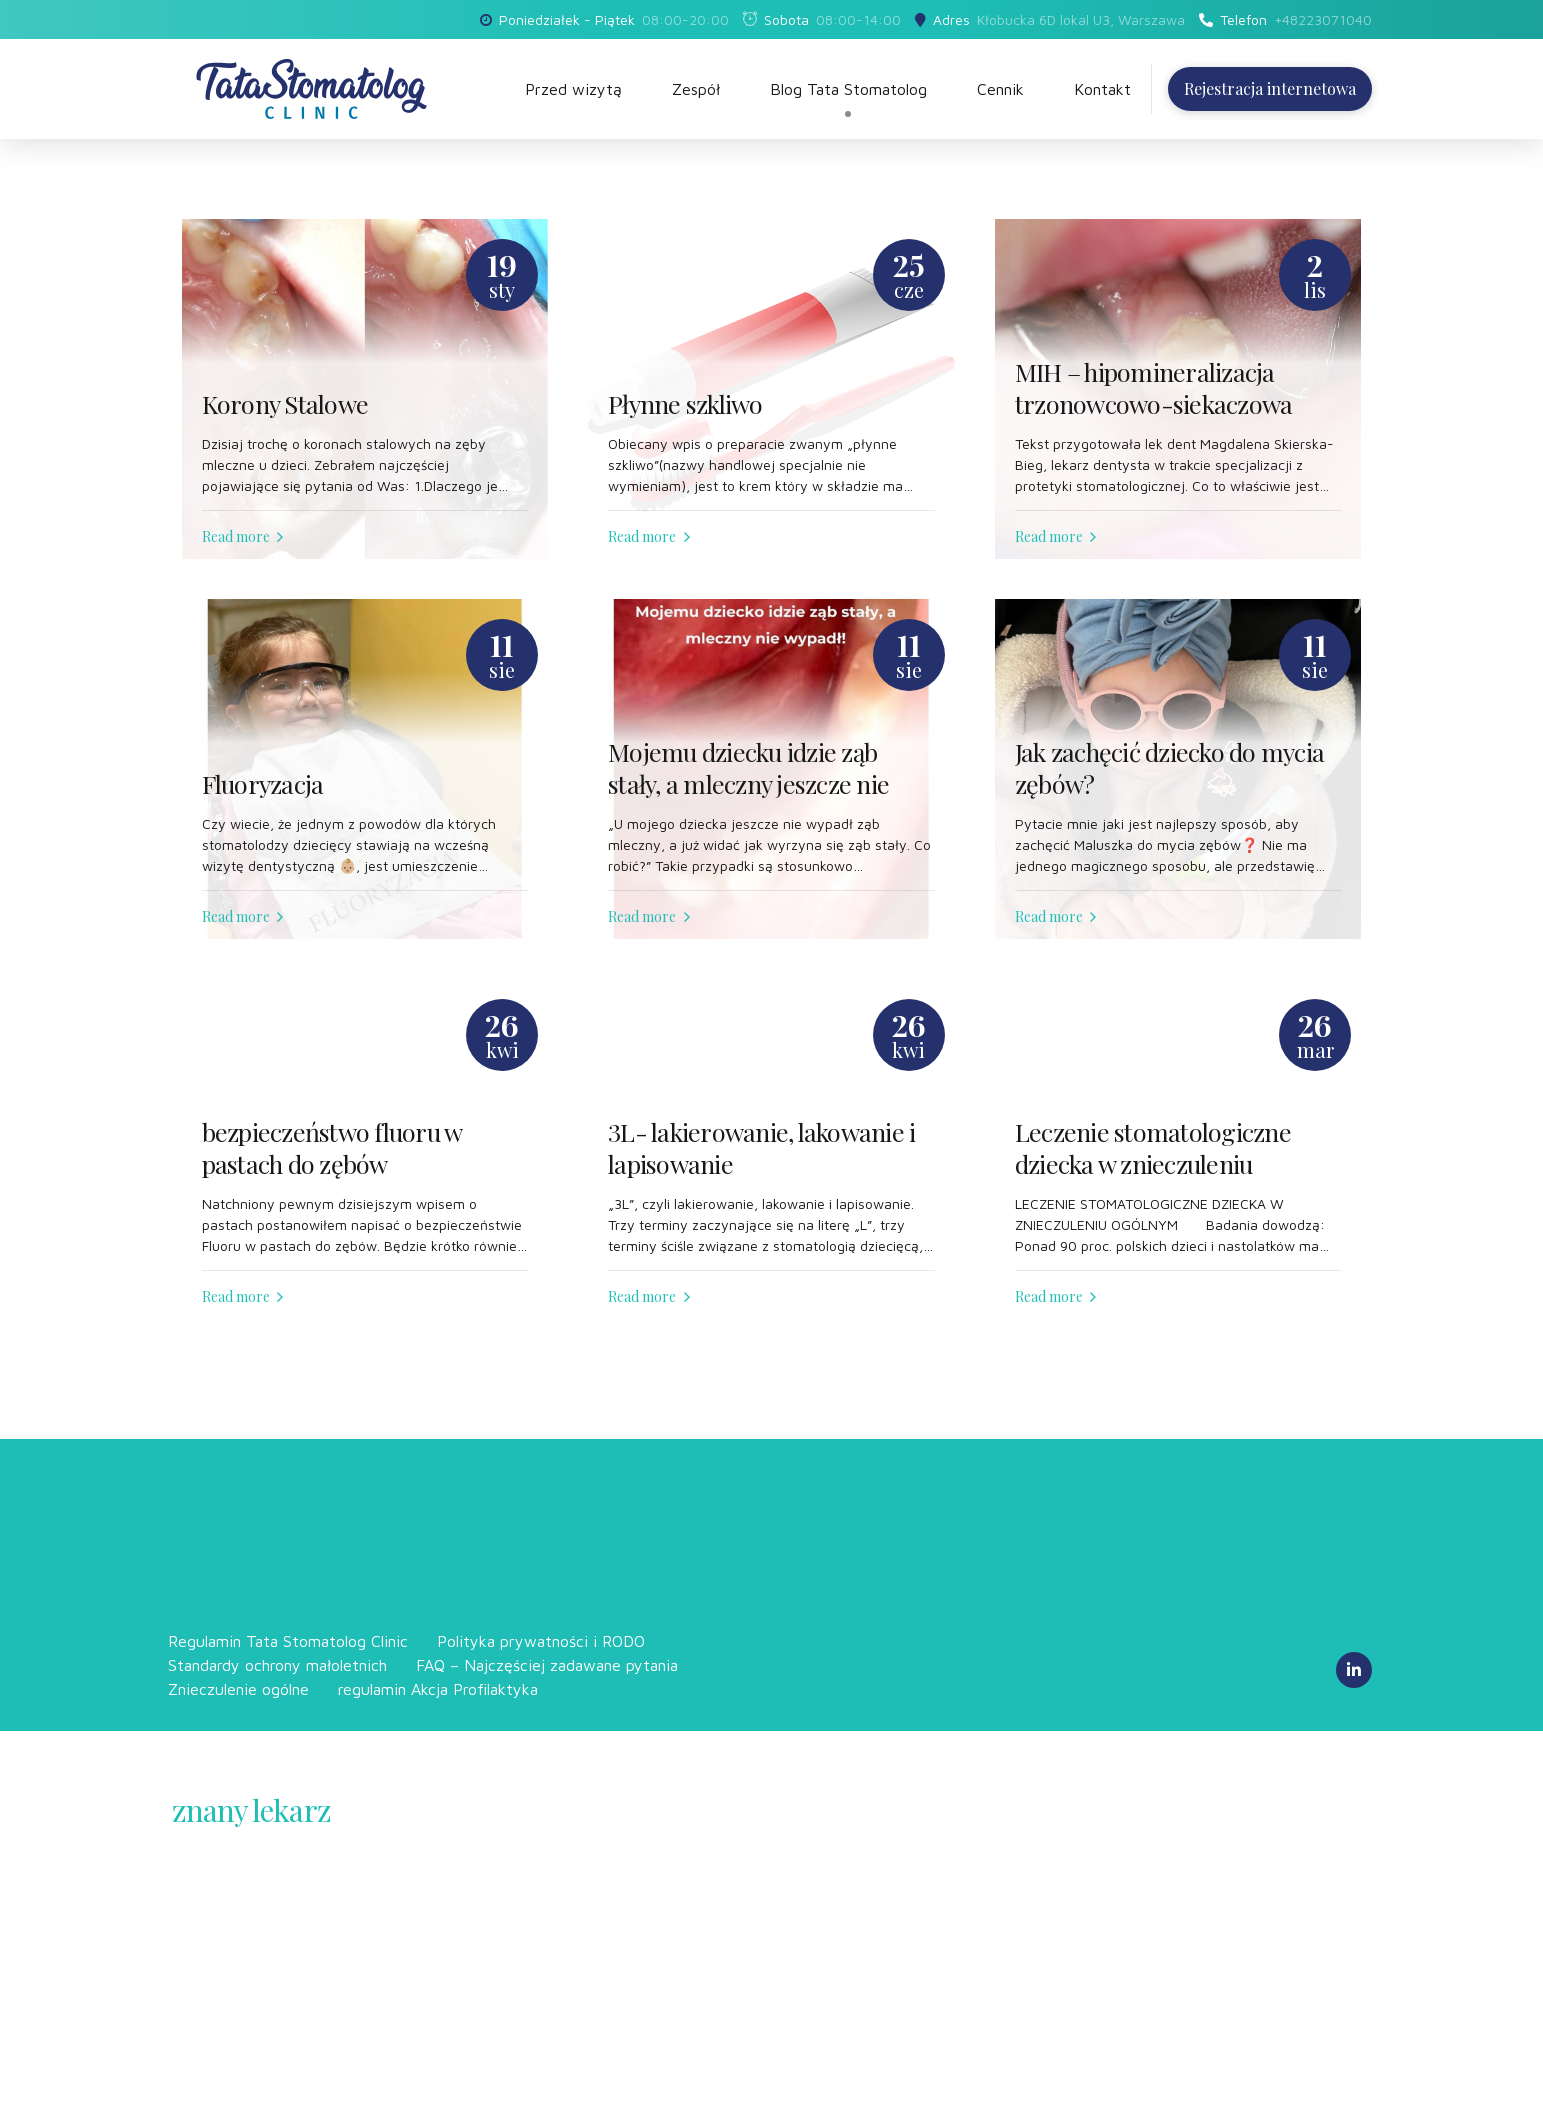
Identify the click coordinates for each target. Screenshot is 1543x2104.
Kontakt (1102, 89)
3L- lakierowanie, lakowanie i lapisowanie (761, 1148)
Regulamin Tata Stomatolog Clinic (288, 1641)
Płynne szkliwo (685, 404)
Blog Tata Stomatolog (848, 89)
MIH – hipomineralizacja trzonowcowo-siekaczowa (1154, 388)
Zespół (696, 89)
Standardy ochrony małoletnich (277, 1665)
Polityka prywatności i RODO (541, 1641)
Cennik (1000, 89)
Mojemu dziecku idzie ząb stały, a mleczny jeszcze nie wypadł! (748, 784)
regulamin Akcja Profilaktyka (438, 1689)
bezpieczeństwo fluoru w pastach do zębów (332, 1148)
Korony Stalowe (285, 404)
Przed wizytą (573, 89)
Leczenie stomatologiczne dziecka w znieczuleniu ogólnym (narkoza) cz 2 (1153, 1164)
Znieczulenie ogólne (238, 1689)
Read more (236, 536)
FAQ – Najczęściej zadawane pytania (547, 1665)
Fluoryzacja (263, 784)
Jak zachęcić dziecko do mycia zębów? (1169, 768)
